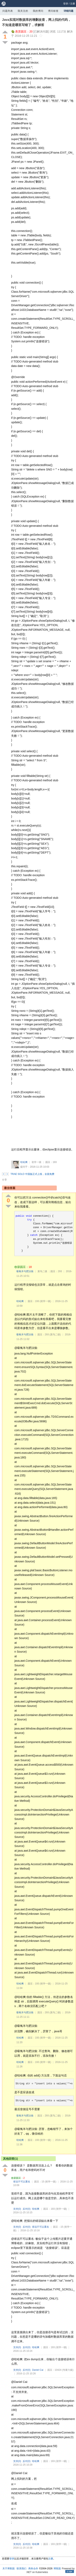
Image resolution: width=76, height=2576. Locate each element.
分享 (4, 1179)
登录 (65, 3)
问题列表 (7, 10)
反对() (27, 2208)
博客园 (57, 2568)
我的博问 (38, 10)
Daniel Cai (37, 2370)
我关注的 (23, 10)
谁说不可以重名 (21, 2181)
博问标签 (53, 10)
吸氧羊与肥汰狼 (24, 1271)
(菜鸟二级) (55, 1334)
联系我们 (21, 2568)
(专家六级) (67, 2370)
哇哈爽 (24, 1162)
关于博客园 (8, 2568)
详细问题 (68, 10)
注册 (72, 3)
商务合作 (33, 2568)
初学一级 (36, 1162)
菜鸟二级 (42, 1271)
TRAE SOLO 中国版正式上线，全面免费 (32, 1174)
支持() (17, 2208)
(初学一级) (45, 1301)
